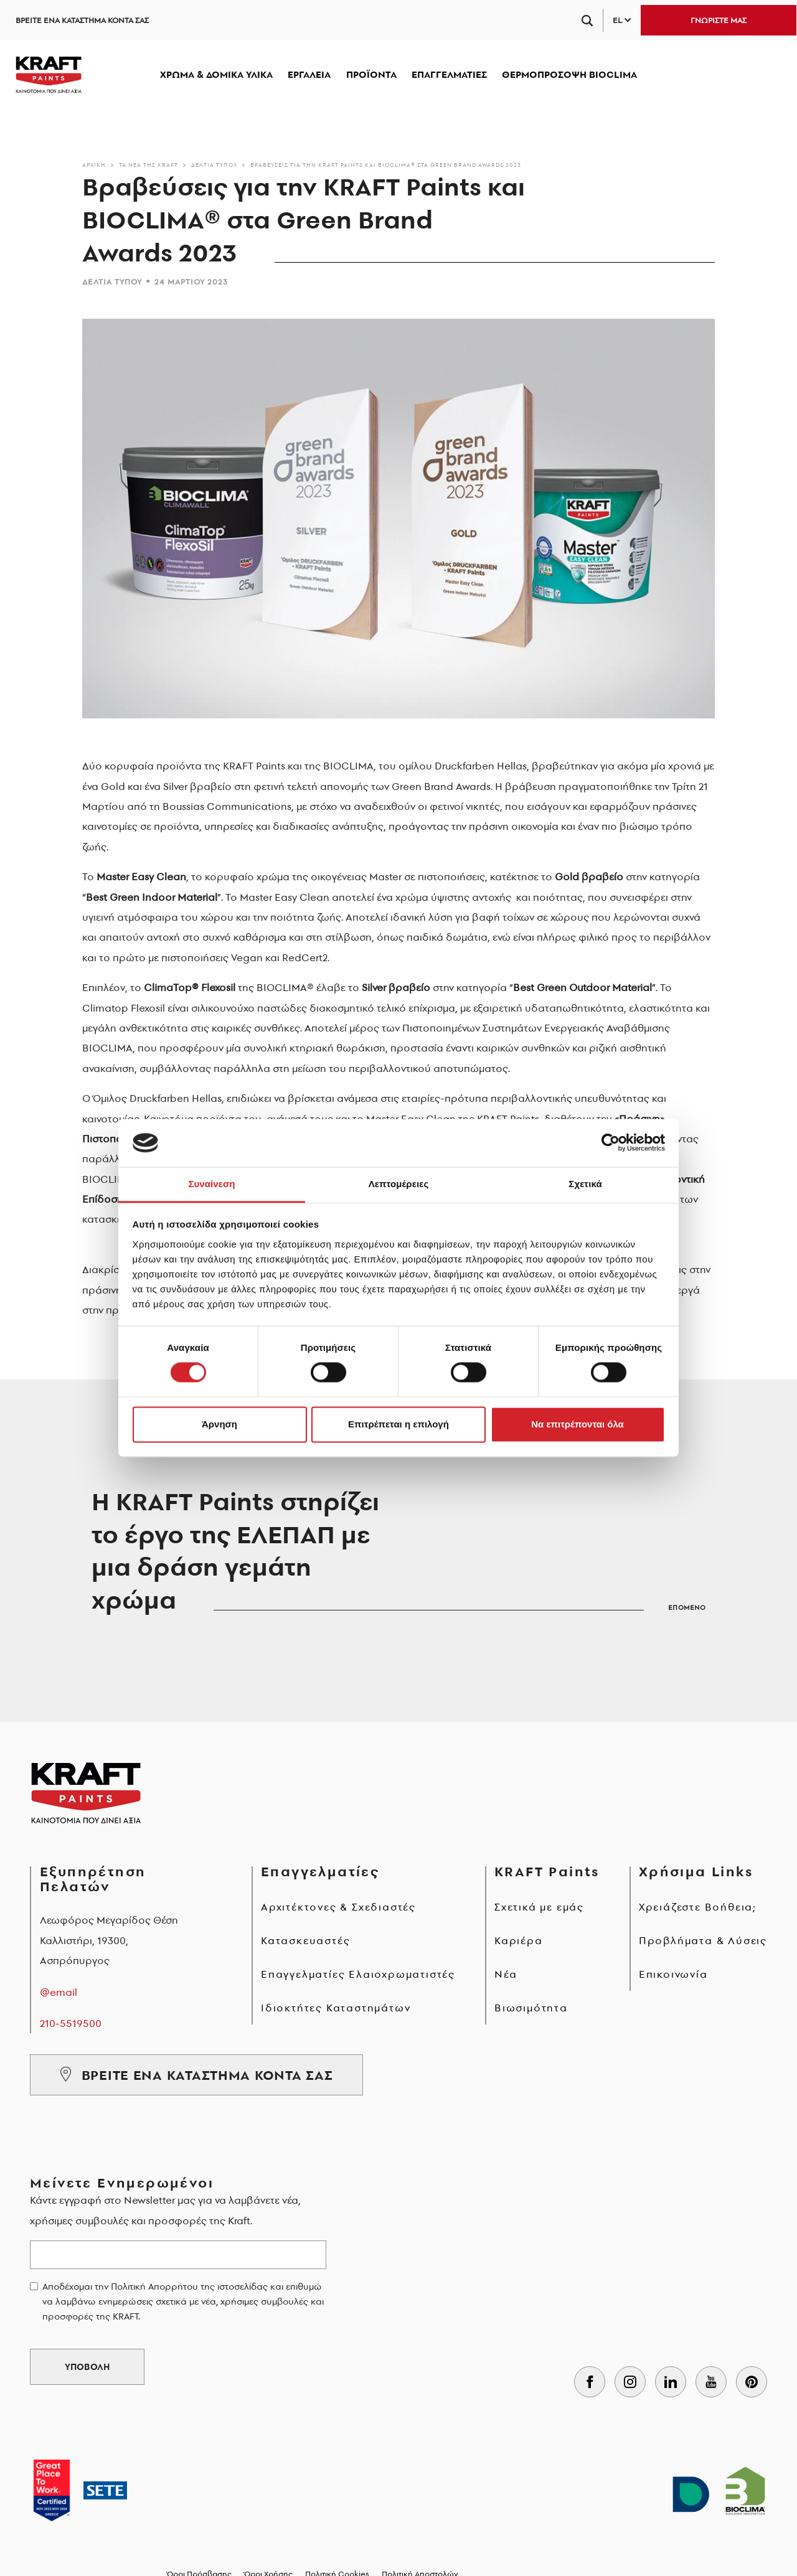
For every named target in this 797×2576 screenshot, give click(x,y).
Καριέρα (518, 1940)
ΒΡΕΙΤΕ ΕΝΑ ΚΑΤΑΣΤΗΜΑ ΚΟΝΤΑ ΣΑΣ (82, 20)
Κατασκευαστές (305, 1940)
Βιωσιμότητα (531, 2007)
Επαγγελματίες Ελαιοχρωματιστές (358, 1974)
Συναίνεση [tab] (211, 1183)
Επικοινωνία (673, 1974)
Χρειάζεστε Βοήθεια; (698, 1907)
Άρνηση (219, 1424)
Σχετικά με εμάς (539, 1907)
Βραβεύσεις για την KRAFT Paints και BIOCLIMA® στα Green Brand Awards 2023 (385, 165)
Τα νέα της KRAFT (148, 165)
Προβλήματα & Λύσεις (703, 1940)
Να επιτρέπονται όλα (577, 1424)
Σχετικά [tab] (584, 1183)
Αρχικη (94, 165)
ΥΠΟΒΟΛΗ (87, 2367)
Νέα (505, 1974)
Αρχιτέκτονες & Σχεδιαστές (338, 1907)
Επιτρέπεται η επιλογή (398, 1424)
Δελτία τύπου (214, 165)
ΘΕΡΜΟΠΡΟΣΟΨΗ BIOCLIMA (569, 74)
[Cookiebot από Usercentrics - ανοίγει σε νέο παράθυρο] (610, 1143)
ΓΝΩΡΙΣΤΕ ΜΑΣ (719, 20)
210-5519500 (70, 2023)
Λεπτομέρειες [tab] (399, 1183)
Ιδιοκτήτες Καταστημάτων (335, 2007)
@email (58, 1992)
